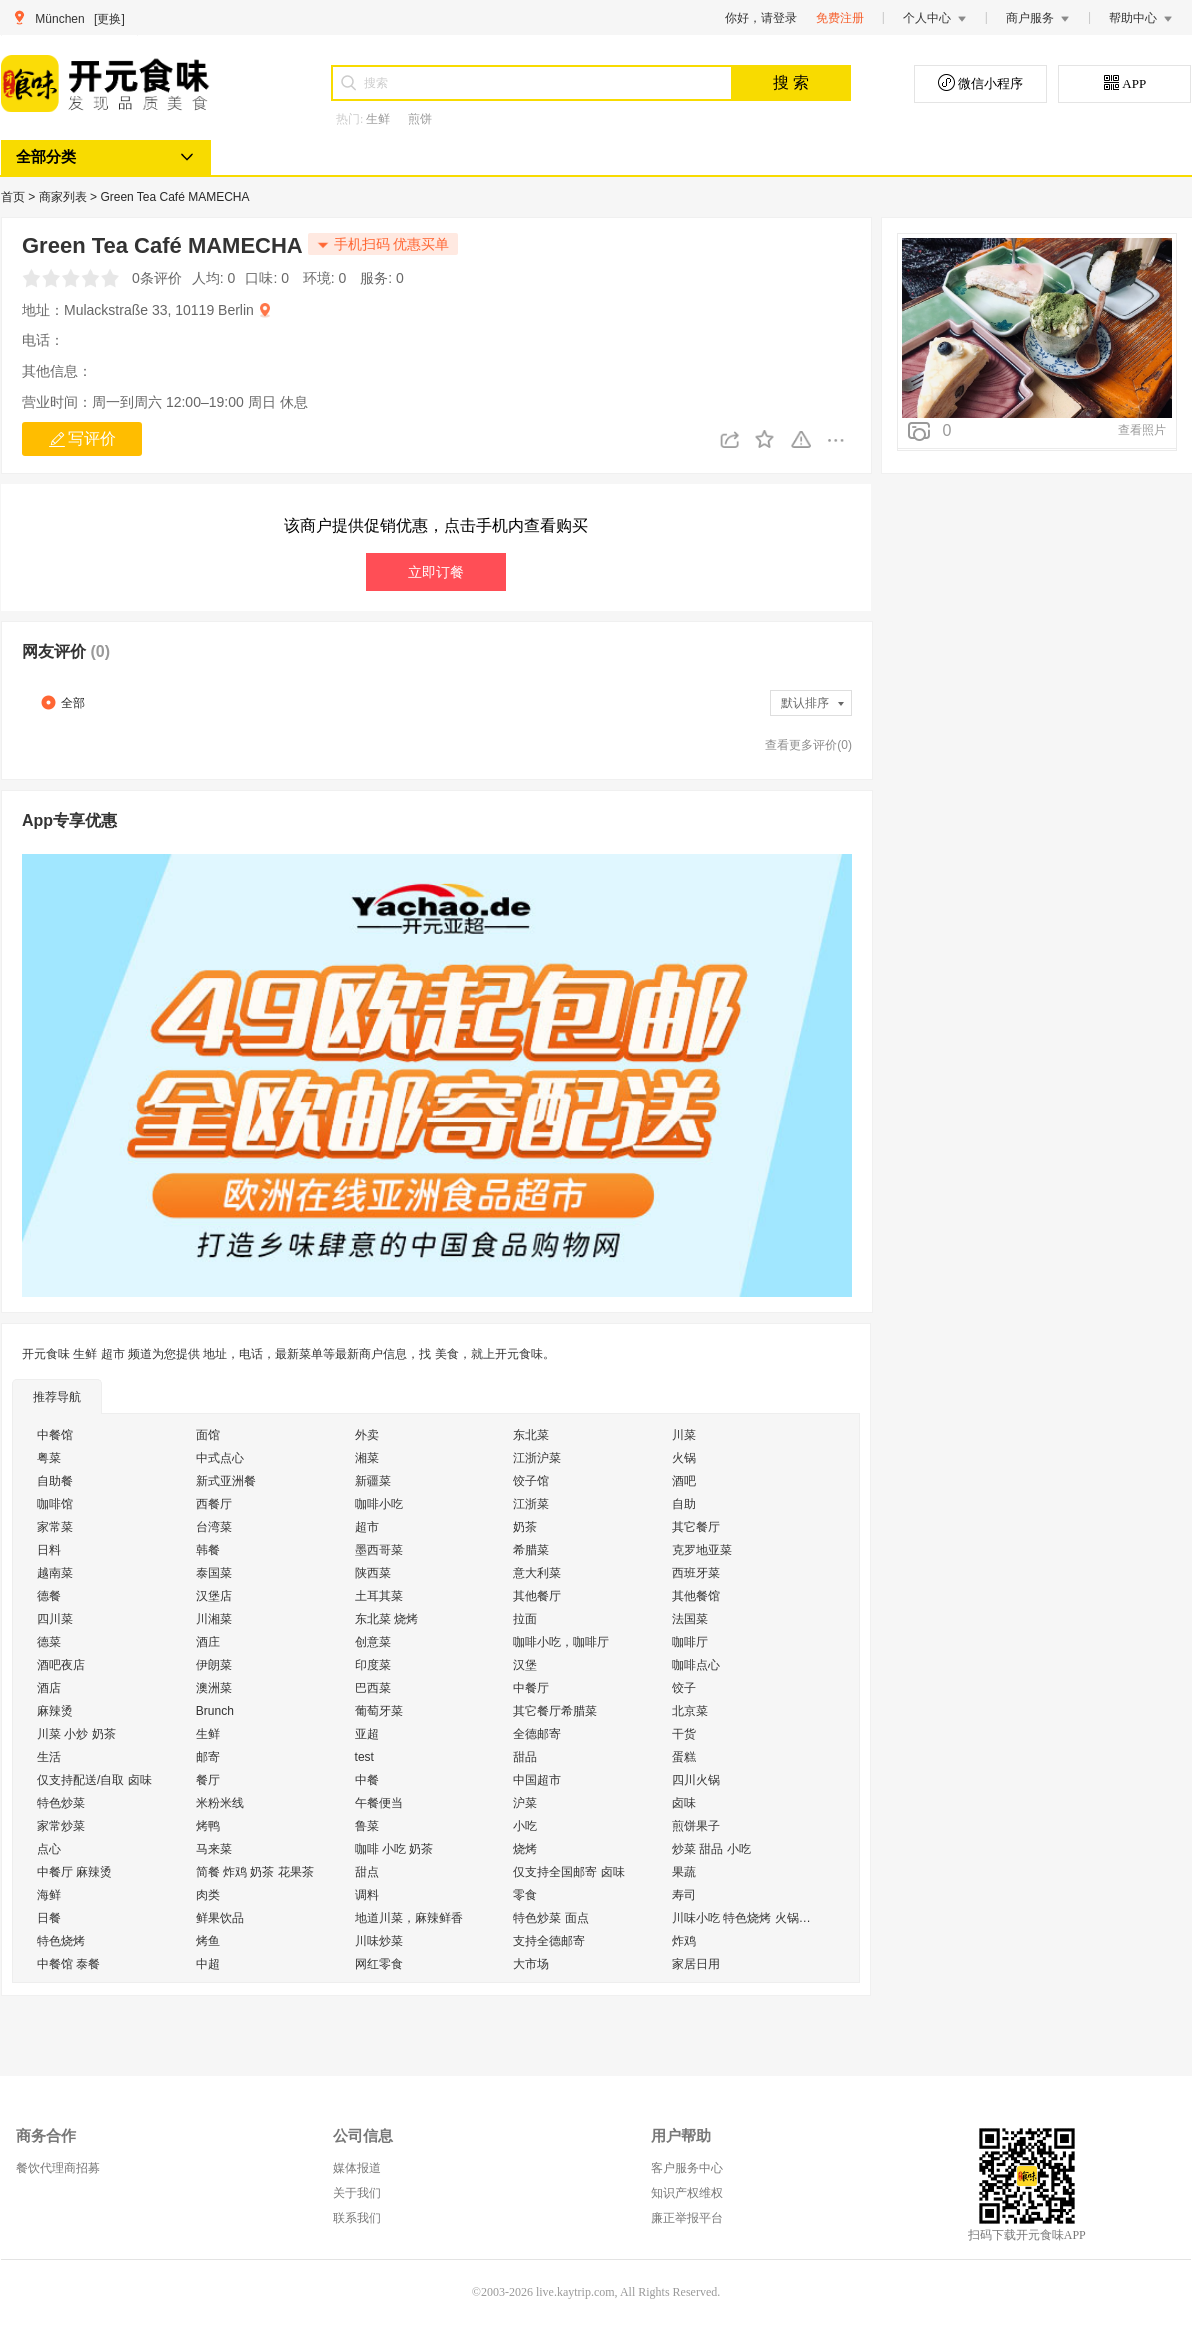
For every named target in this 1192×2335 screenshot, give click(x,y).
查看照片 (1142, 430)
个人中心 (935, 18)
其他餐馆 (696, 1596)
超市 (367, 1527)
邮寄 (208, 1757)
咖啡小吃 (379, 1504)
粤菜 (49, 1458)
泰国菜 (214, 1573)
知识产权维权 (687, 2193)
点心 (49, 1849)
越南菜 (55, 1573)
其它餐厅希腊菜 (555, 1711)
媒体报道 (357, 2168)
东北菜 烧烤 (386, 1619)
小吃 (525, 1826)
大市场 (531, 1964)
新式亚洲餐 (226, 1481)
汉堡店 (214, 1596)
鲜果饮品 (220, 1918)
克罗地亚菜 (702, 1550)
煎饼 (420, 119)
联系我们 (357, 2218)
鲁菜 (367, 1826)
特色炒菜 (61, 1803)
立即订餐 (436, 572)
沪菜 (525, 1803)
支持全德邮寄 (549, 1941)
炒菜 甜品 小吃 (711, 1849)
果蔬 (684, 1872)
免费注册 (840, 18)
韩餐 (208, 1550)
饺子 (684, 1688)
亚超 (367, 1734)
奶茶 (525, 1527)
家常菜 (55, 1527)
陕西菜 (373, 1573)
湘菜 (367, 1458)
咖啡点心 (696, 1665)
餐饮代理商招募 (58, 2168)
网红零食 (379, 1964)
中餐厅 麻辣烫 (74, 1872)
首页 (14, 197)
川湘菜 (214, 1619)
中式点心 (220, 1458)
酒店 (49, 1688)
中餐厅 (531, 1688)
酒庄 (208, 1642)
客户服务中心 (687, 2168)
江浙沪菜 (537, 1458)
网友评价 (66, 651)
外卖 (367, 1435)
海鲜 (49, 1895)
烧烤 (525, 1849)
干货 (684, 1734)
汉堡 (525, 1665)
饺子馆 (531, 1481)
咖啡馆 (55, 1504)
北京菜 (690, 1711)
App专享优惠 (69, 820)
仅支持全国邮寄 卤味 (568, 1872)
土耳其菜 (379, 1596)
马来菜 (214, 1849)
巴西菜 (373, 1688)
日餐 (49, 1918)
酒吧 (684, 1481)
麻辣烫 (55, 1711)
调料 (367, 1895)
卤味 (684, 1803)
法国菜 (690, 1619)
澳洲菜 (214, 1688)
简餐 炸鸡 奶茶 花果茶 (255, 1872)
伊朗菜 (214, 1665)
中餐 (367, 1780)
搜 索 (791, 82)
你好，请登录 (761, 18)
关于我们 (357, 2193)
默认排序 (814, 703)
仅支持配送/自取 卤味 (94, 1780)
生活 (49, 1757)
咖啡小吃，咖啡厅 (561, 1642)
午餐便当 (379, 1803)
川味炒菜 (379, 1941)
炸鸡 (684, 1941)
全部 (63, 702)
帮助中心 (1141, 18)
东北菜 (531, 1435)
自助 (684, 1504)
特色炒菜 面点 (550, 1918)
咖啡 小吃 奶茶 (394, 1849)
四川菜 (55, 1619)
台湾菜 (214, 1527)
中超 (208, 1964)
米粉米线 (220, 1803)
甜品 (525, 1757)
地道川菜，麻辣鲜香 (409, 1918)
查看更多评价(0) (808, 745)
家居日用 (696, 1964)
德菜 (49, 1642)
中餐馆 (55, 1435)
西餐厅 (214, 1504)
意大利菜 (537, 1573)
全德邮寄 (537, 1734)
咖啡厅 (690, 1642)
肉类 (208, 1895)
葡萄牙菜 (379, 1711)
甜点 (367, 1872)
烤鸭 (208, 1826)
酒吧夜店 (61, 1665)
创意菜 (373, 1642)
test (364, 1757)
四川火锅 (696, 1780)
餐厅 (208, 1780)
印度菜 (373, 1665)
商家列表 (64, 197)
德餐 (49, 1596)
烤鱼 (208, 1941)
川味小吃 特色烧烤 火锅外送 (747, 1918)
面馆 (208, 1435)
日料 (49, 1550)
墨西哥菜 (379, 1550)
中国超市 (537, 1780)
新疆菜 (373, 1481)
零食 (525, 1895)
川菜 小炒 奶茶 (76, 1734)
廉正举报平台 (687, 2218)
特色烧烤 (61, 1941)
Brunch (215, 1711)
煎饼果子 (696, 1826)
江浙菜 (531, 1504)
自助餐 (55, 1481)
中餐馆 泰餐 (68, 1964)
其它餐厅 (696, 1527)
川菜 (684, 1435)
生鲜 (378, 119)
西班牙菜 (696, 1573)
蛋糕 (684, 1757)
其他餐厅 (537, 1596)
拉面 (525, 1619)
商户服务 (1038, 18)
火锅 (684, 1458)
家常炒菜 (61, 1826)
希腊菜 (531, 1550)
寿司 (684, 1895)
